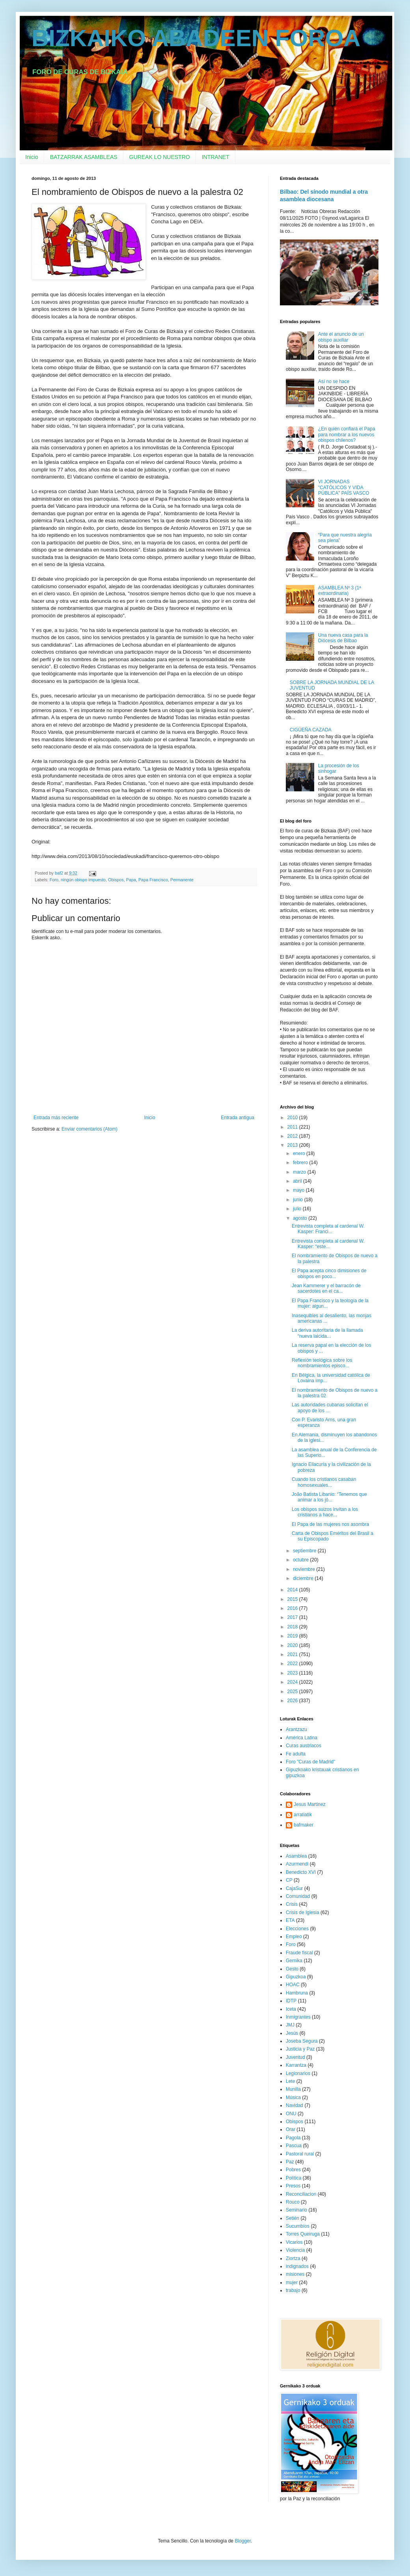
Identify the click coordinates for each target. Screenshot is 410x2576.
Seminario (296, 2210)
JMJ (290, 2025)
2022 (293, 1663)
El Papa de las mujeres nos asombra (330, 1524)
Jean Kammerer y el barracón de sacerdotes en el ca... (326, 1288)
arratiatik (303, 1814)
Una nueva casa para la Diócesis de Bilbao (343, 637)
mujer (292, 2282)
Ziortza (293, 2258)
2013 (293, 1145)
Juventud (295, 2057)
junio (298, 1199)
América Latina (301, 1737)
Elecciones (297, 1928)
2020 (293, 1645)
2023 (293, 1673)
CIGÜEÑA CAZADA (311, 730)
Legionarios (298, 2073)
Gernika (294, 1960)
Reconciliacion (301, 2194)
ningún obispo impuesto (83, 879)
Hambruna (297, 1993)
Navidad (294, 2105)
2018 (293, 1627)
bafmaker (303, 1825)
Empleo (294, 1936)
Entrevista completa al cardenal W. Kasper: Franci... (328, 1228)
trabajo (293, 2290)
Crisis (292, 1904)
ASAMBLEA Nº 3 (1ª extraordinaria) (339, 590)
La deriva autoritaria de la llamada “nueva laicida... (327, 1332)
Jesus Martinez (310, 1804)
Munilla (293, 2089)
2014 (293, 1590)
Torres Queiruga (303, 2234)
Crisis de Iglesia (302, 1912)
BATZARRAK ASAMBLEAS (83, 157)
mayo (299, 1190)
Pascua (294, 2145)
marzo (300, 1172)
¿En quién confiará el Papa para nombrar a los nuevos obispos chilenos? (346, 434)
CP (289, 1880)
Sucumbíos (297, 2226)
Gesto (292, 1969)
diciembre (304, 1578)
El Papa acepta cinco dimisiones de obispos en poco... (329, 1273)
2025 (293, 1691)
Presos (293, 2186)
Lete (290, 2081)
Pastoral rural (300, 2154)
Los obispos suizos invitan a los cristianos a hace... (325, 1512)
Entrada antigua (237, 1117)
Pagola (293, 2137)
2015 (293, 1599)
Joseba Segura (302, 2041)
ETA (290, 1920)
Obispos (116, 879)
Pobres (293, 2169)
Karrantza (296, 2065)
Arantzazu (296, 1729)
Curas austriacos (303, 1745)
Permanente (182, 879)
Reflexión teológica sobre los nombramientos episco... (322, 1362)
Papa (131, 879)
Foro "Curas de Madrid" (310, 1762)
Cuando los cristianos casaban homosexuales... (324, 1482)
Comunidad (298, 1896)
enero (299, 1153)
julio (298, 1208)
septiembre (305, 1550)
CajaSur (294, 1888)
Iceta (291, 2009)
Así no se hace (333, 381)
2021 (293, 1654)
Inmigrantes (298, 2017)
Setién (292, 2218)
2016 (293, 1608)
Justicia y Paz (300, 2049)
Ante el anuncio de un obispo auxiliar (341, 336)
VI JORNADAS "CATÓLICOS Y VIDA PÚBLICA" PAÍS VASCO (343, 487)
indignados (297, 2266)
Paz (290, 2162)
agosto (300, 1218)
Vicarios (294, 2242)
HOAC (293, 1984)
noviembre (304, 1569)
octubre (301, 1560)
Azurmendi (297, 1864)
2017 (293, 1617)
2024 (293, 1682)
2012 (293, 1136)
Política (293, 2178)
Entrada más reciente (56, 1117)
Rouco (293, 2202)
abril (298, 1181)
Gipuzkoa (296, 1977)
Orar (290, 2129)
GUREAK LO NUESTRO (159, 157)
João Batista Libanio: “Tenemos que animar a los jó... (329, 1497)
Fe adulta (296, 1754)
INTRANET (215, 157)
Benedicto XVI (301, 1872)
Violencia (295, 2250)
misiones (295, 2274)
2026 (293, 1700)
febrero (301, 1162)
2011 (293, 1127)
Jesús (292, 2033)
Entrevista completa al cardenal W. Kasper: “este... (328, 1243)
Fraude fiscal (299, 1952)
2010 (293, 1117)
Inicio (31, 157)
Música (293, 2097)
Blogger (243, 2541)
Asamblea (296, 1856)
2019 (293, 1636)
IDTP (291, 2001)
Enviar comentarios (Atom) (89, 1129)
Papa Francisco (153, 879)
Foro (54, 879)
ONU (291, 2113)
